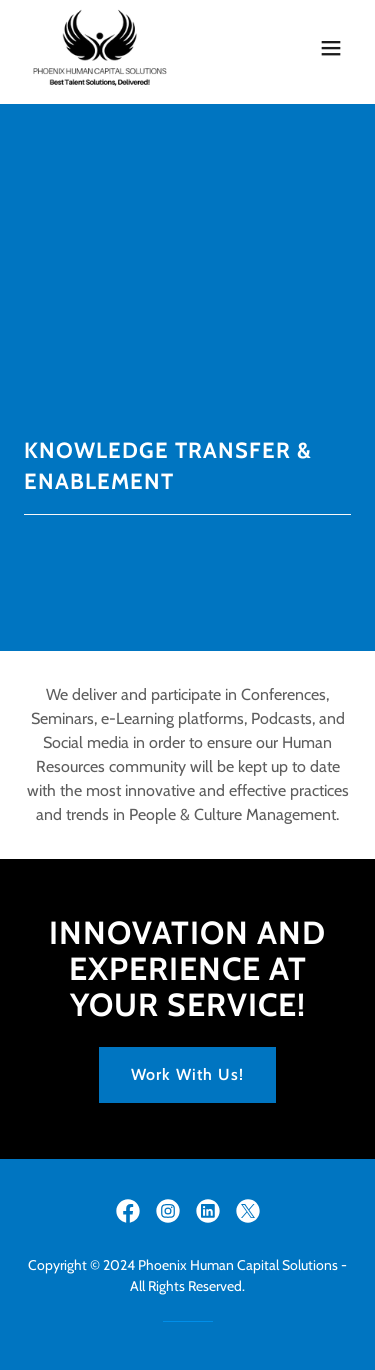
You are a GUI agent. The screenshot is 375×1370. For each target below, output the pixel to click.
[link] (100, 48)
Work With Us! (187, 1074)
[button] (331, 48)
